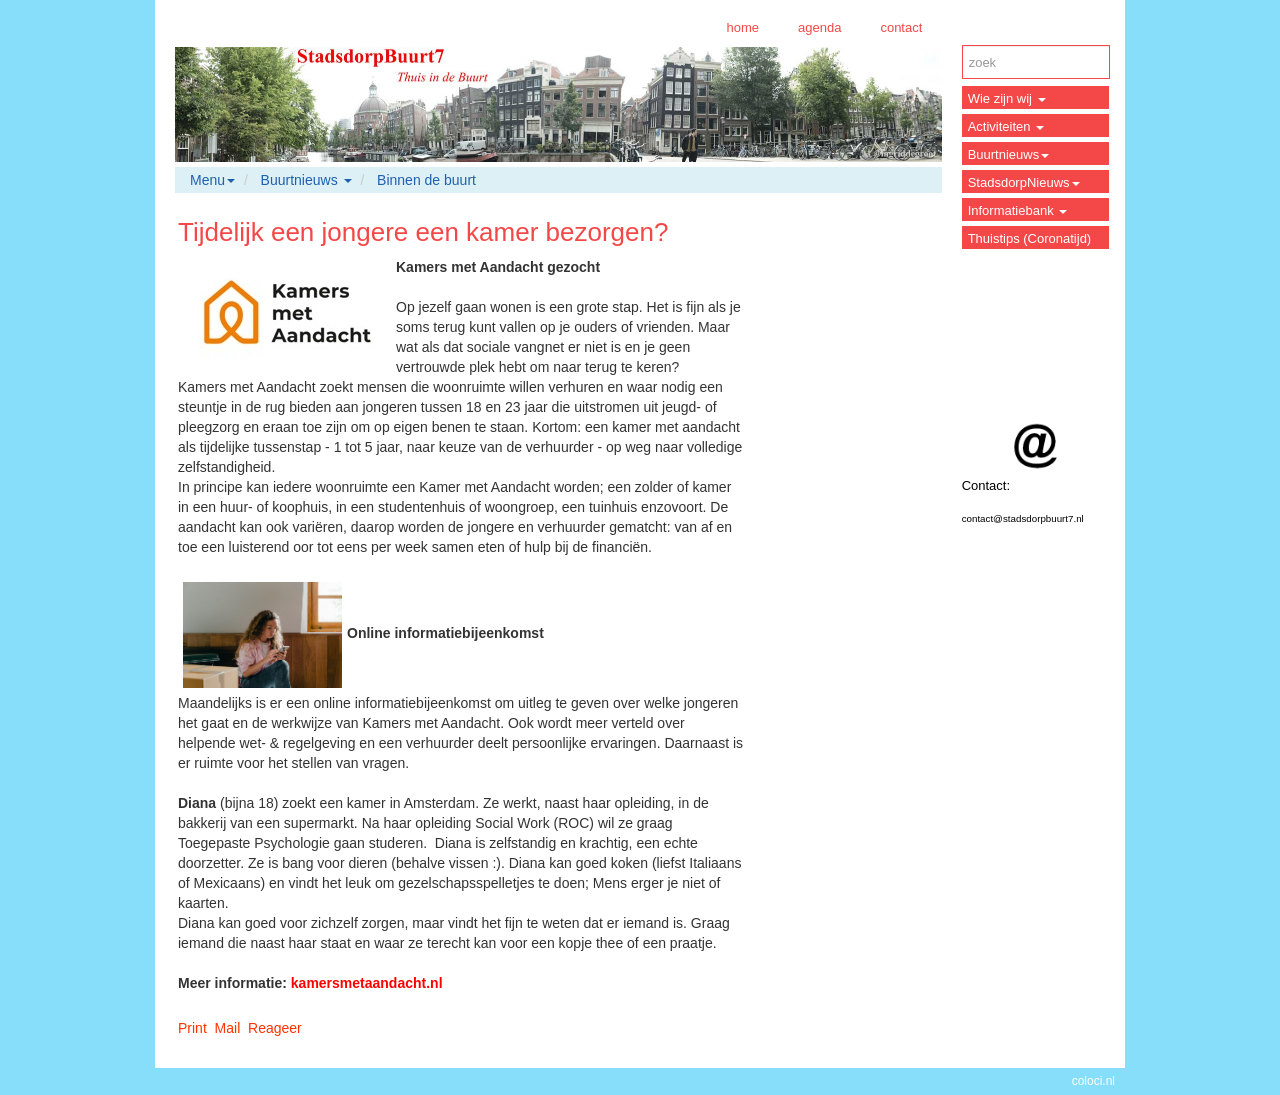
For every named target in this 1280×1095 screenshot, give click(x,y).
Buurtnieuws (1009, 154)
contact (901, 27)
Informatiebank (1018, 210)
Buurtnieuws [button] (306, 180)
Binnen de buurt (426, 180)
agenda (819, 27)
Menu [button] (212, 180)
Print (192, 1028)
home (742, 27)
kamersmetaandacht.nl (367, 983)
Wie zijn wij (1007, 98)
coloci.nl (1093, 1081)
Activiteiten (1006, 126)
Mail (228, 1028)
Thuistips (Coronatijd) (1030, 238)
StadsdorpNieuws (1024, 182)
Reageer (275, 1028)
